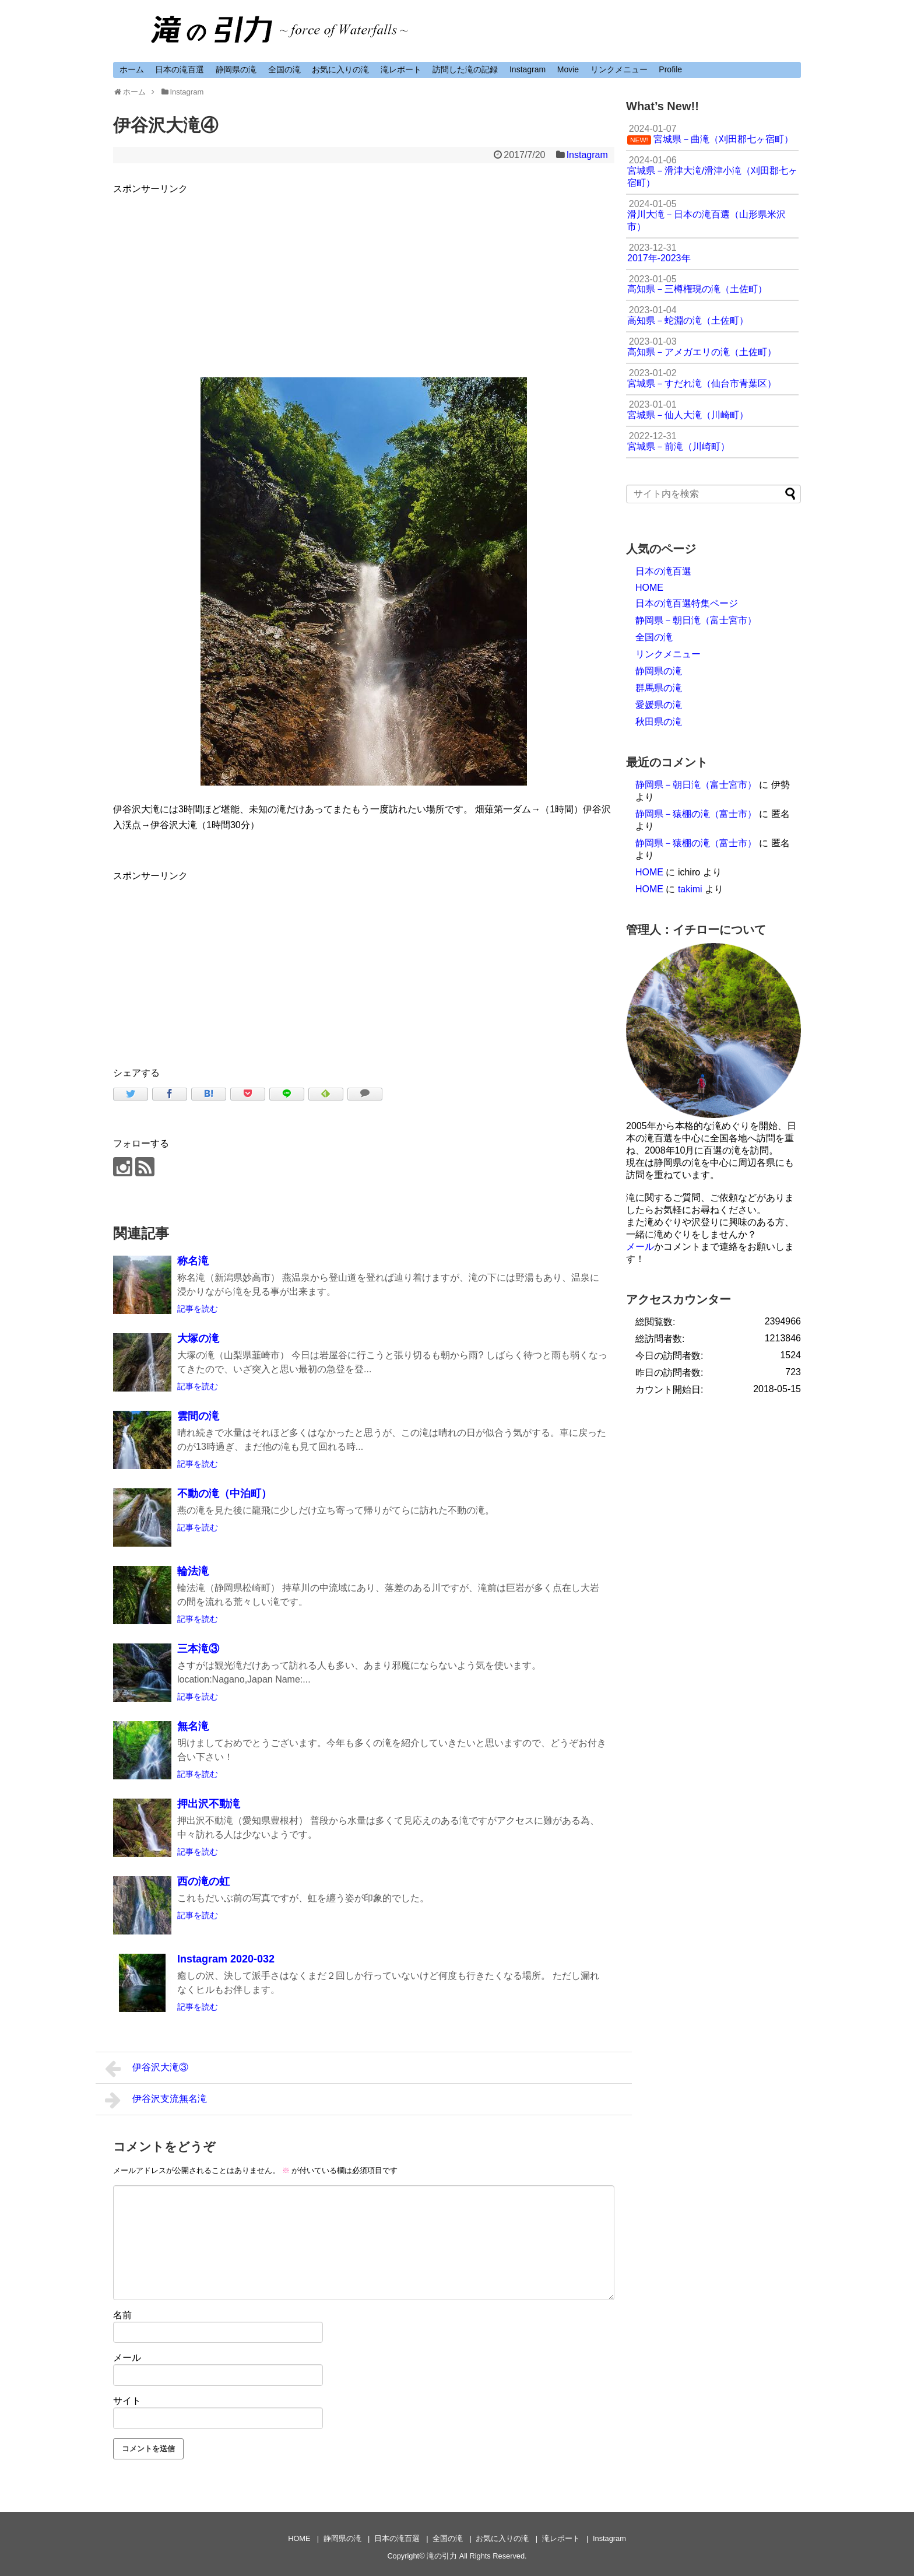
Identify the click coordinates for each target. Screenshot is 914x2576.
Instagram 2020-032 (226, 1959)
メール (127, 2358)
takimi (690, 889)
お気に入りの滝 (340, 69)
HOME (649, 588)
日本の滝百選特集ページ (686, 603)
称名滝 (193, 1261)
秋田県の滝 (658, 722)
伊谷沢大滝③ (146, 2068)
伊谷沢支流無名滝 (156, 2100)
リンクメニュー (619, 69)
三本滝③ (198, 1649)
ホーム (131, 69)
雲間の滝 (198, 1416)
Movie (568, 69)
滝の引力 (442, 2556)
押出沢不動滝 (208, 1804)
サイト (127, 2401)
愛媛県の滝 (658, 705)
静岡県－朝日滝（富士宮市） (696, 620)
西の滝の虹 (203, 1881)
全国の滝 (284, 69)
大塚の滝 (198, 1338)
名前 (122, 2315)
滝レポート (401, 69)
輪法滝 (193, 1571)
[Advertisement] (363, 278)
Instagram (527, 69)
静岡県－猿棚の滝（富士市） (696, 814)
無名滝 (193, 1726)
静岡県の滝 (236, 69)
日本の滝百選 (179, 69)
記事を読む (197, 1308)
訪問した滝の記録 (465, 69)
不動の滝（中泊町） (224, 1493)
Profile (670, 69)
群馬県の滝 (658, 688)
